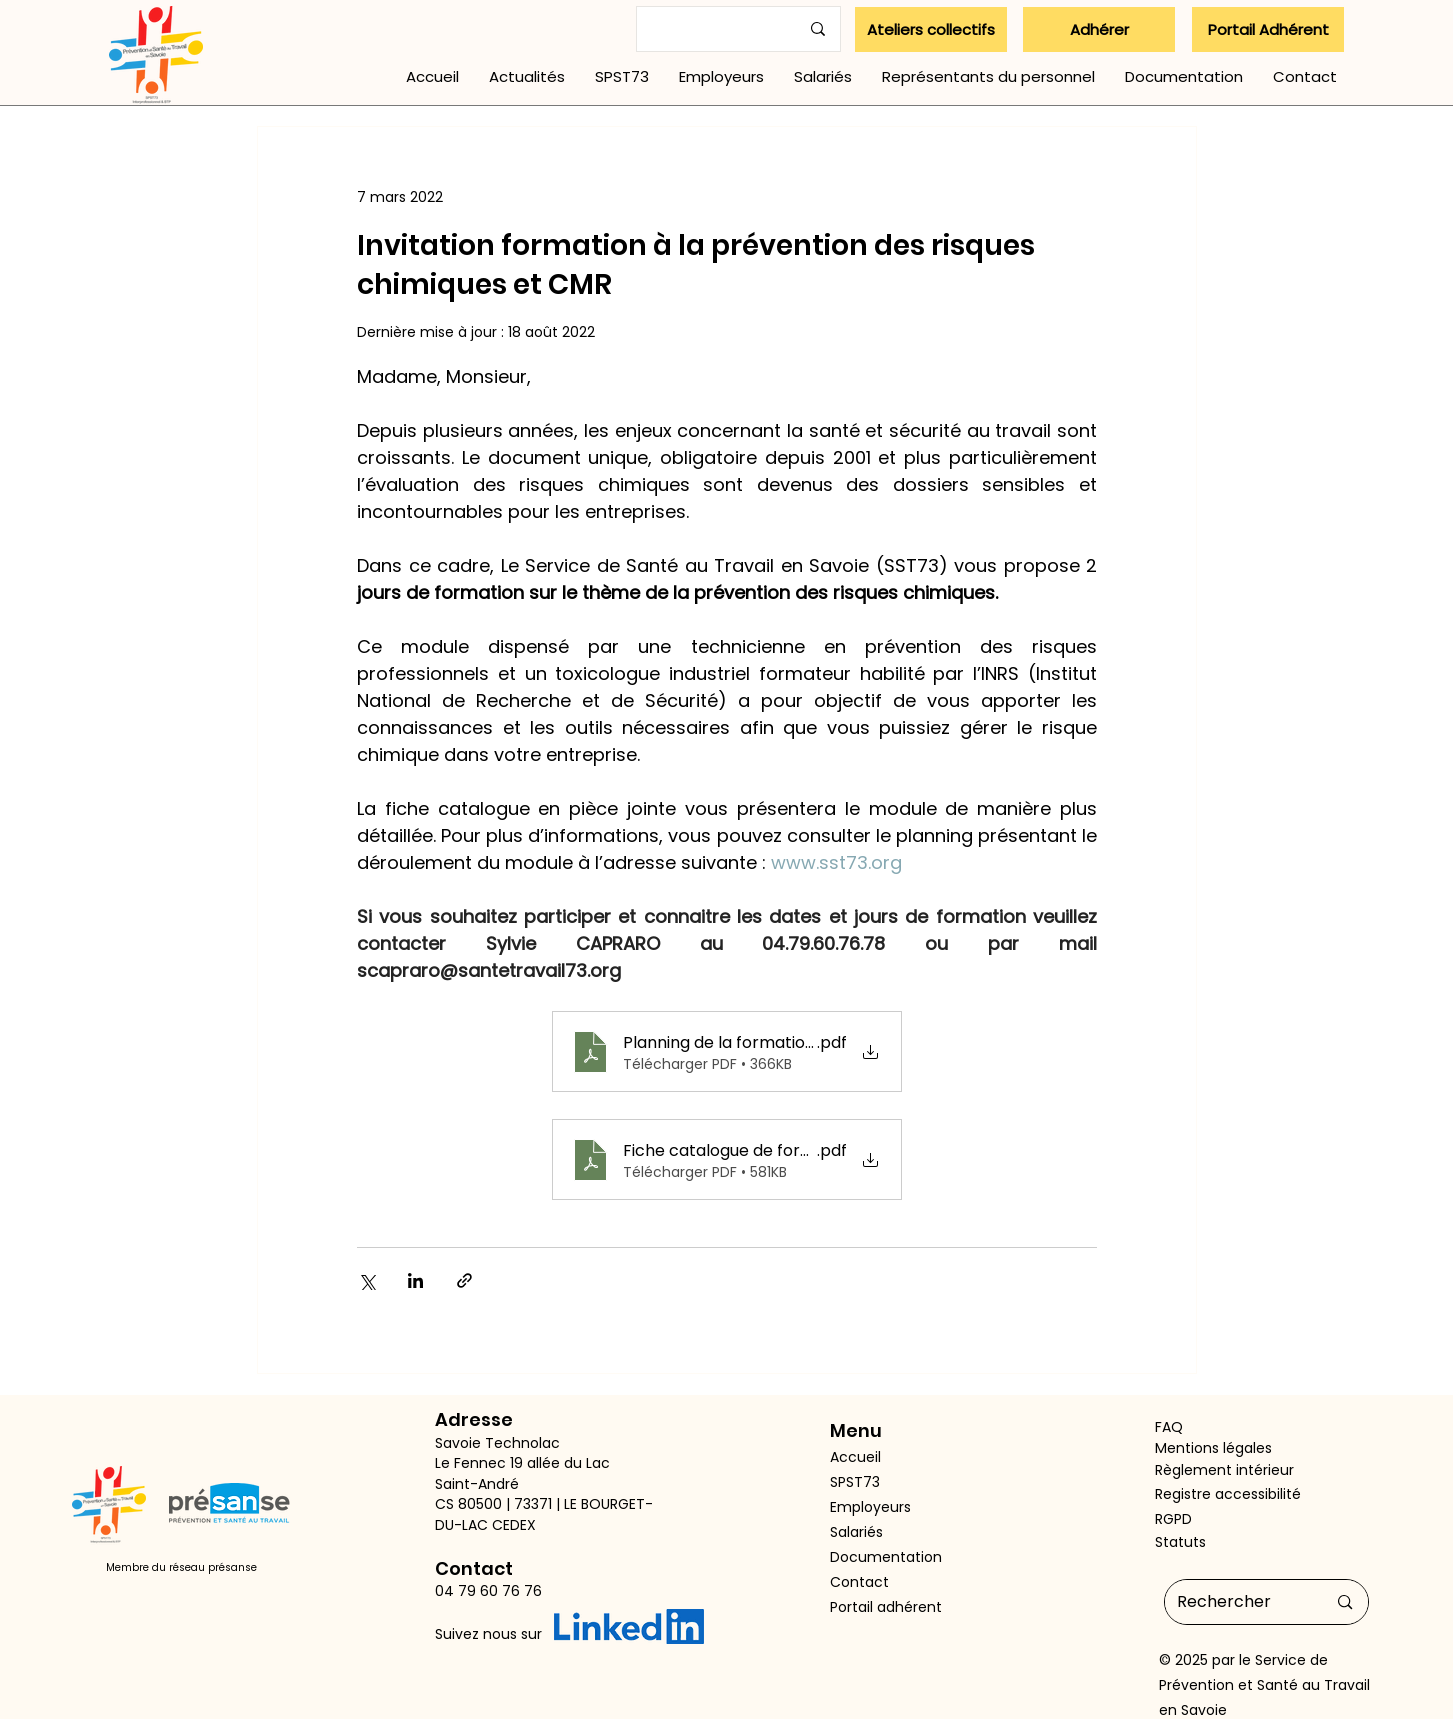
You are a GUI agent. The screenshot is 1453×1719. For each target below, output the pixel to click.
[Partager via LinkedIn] (415, 1280)
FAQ (1169, 1427)
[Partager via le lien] (464, 1280)
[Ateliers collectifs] (931, 29)
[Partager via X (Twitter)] (366, 1280)
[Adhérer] (1099, 29)
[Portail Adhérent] (1268, 29)
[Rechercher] (1237, 1602)
